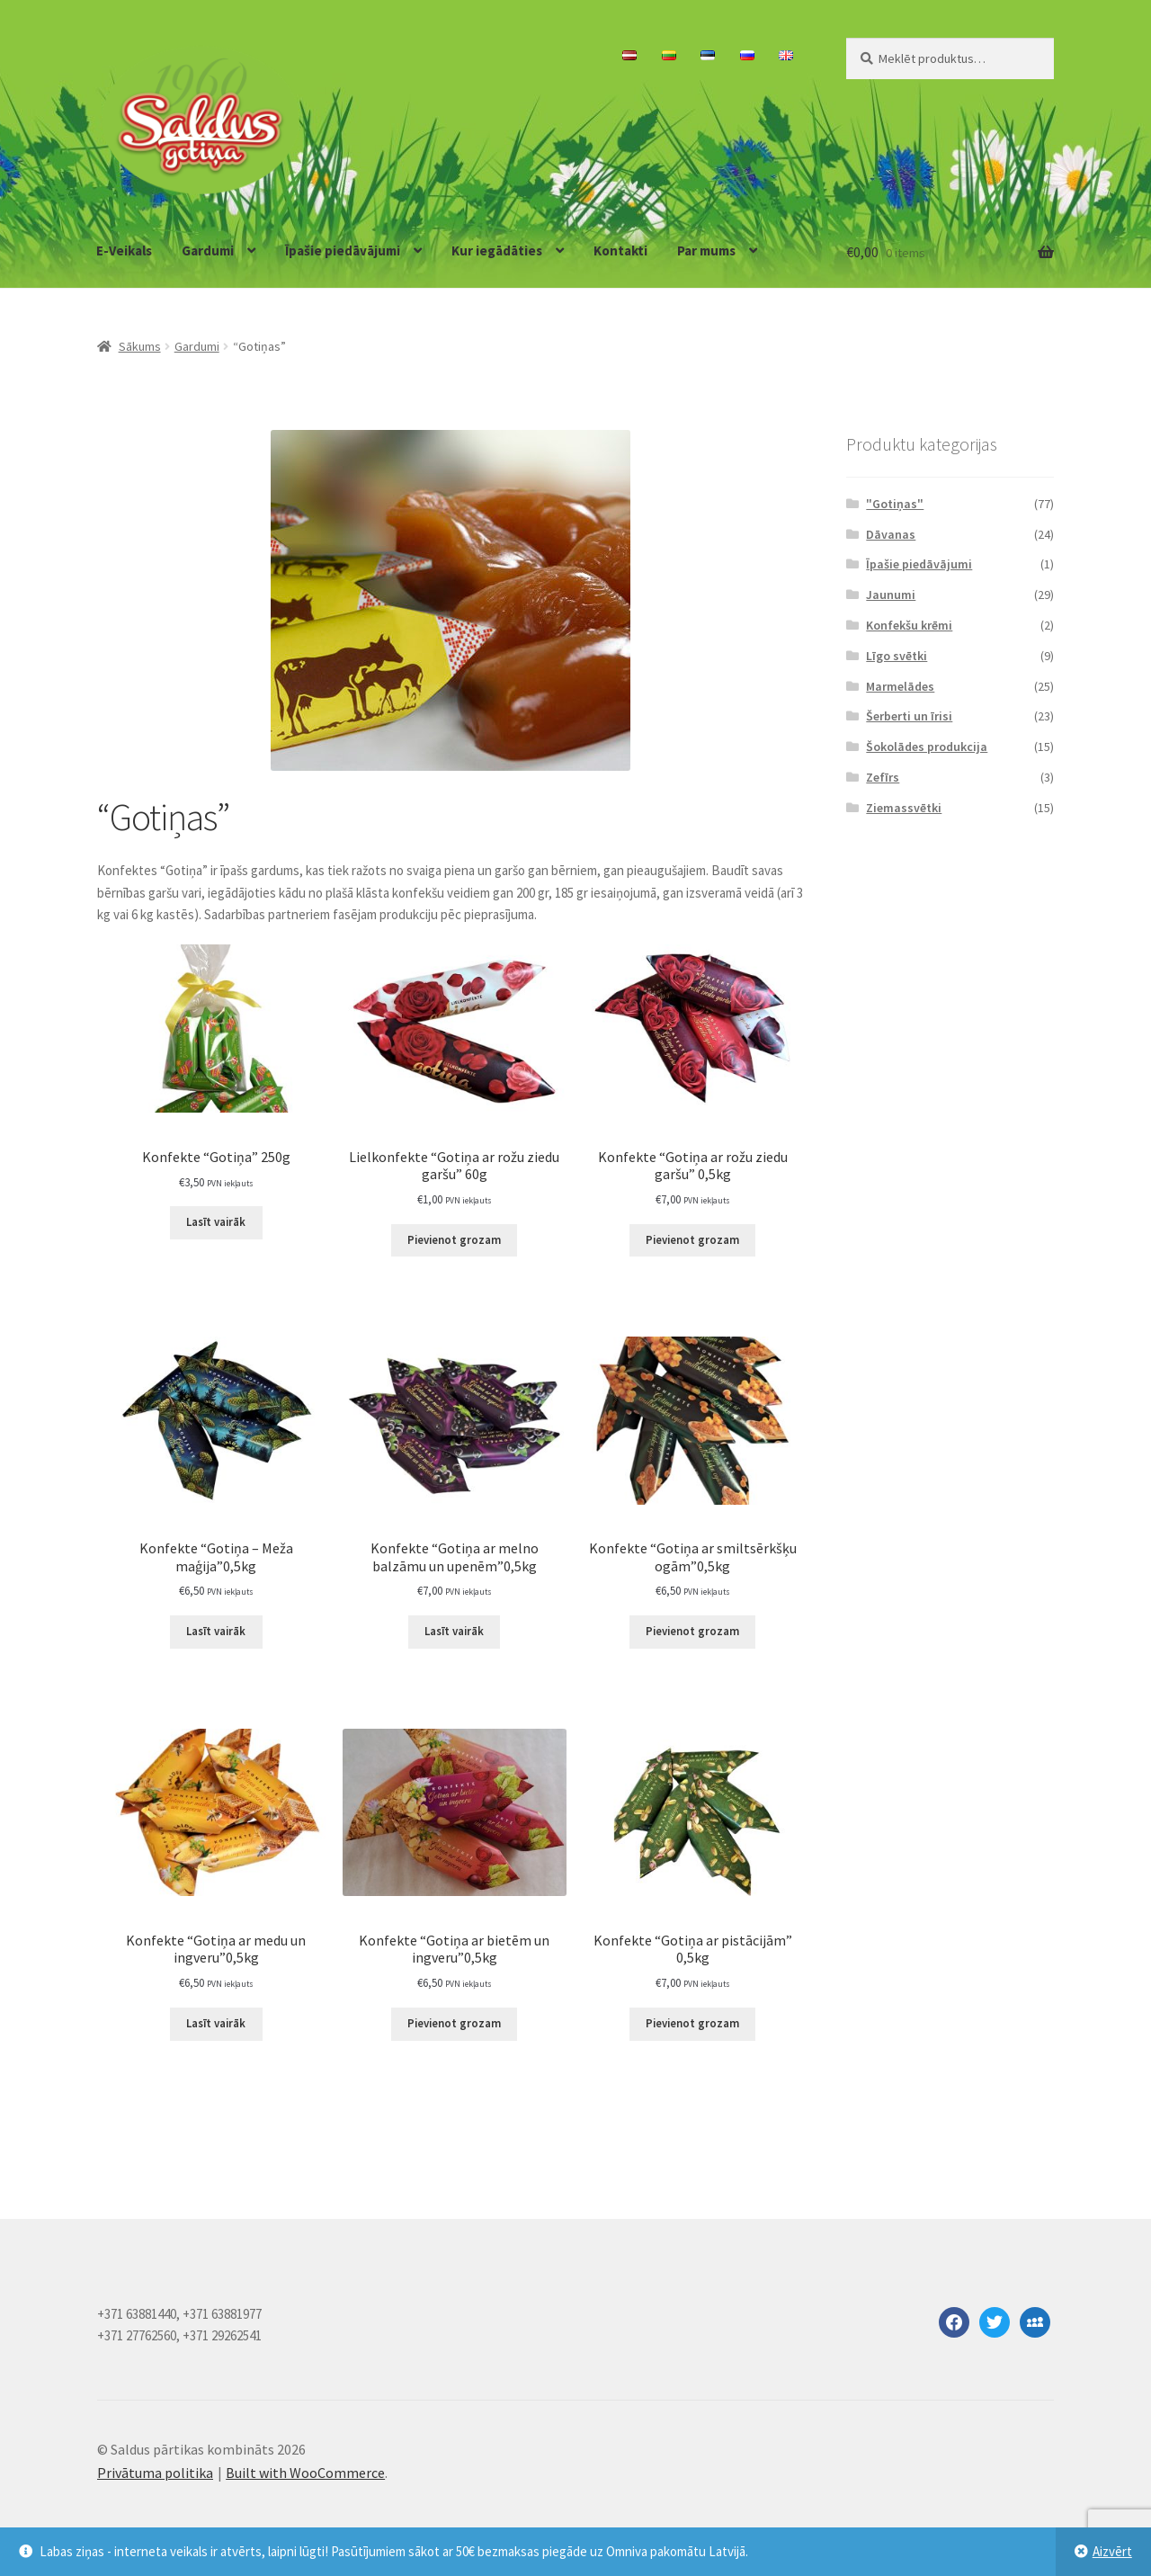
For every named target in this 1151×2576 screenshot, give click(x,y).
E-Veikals (124, 250)
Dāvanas (890, 534)
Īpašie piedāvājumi (342, 250)
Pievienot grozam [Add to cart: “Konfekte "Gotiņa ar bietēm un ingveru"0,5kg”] (454, 2023)
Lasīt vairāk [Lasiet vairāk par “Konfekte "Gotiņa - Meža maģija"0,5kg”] (215, 1631)
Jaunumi (890, 594)
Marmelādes (900, 686)
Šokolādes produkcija (926, 746)
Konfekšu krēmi (909, 625)
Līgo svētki (896, 656)
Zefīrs (882, 777)
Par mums (706, 250)
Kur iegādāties (496, 250)
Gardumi (208, 250)
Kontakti (620, 250)
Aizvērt (1112, 2551)
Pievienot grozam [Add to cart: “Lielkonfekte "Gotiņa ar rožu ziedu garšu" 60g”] (454, 1240)
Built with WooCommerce (305, 2473)
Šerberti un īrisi (909, 716)
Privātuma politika (155, 2473)
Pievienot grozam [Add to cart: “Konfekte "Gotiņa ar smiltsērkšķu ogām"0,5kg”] (692, 1631)
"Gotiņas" (894, 504)
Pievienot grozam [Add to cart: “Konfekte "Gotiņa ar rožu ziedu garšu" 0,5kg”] (692, 1240)
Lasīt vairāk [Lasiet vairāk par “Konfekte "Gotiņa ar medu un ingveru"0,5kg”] (215, 2023)
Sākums (140, 346)
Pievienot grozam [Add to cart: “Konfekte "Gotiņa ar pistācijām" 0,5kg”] (692, 2023)
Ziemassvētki (903, 808)
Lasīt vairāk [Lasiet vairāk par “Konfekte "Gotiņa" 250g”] (215, 1222)
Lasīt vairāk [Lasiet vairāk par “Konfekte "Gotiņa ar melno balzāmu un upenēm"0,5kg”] (454, 1631)
